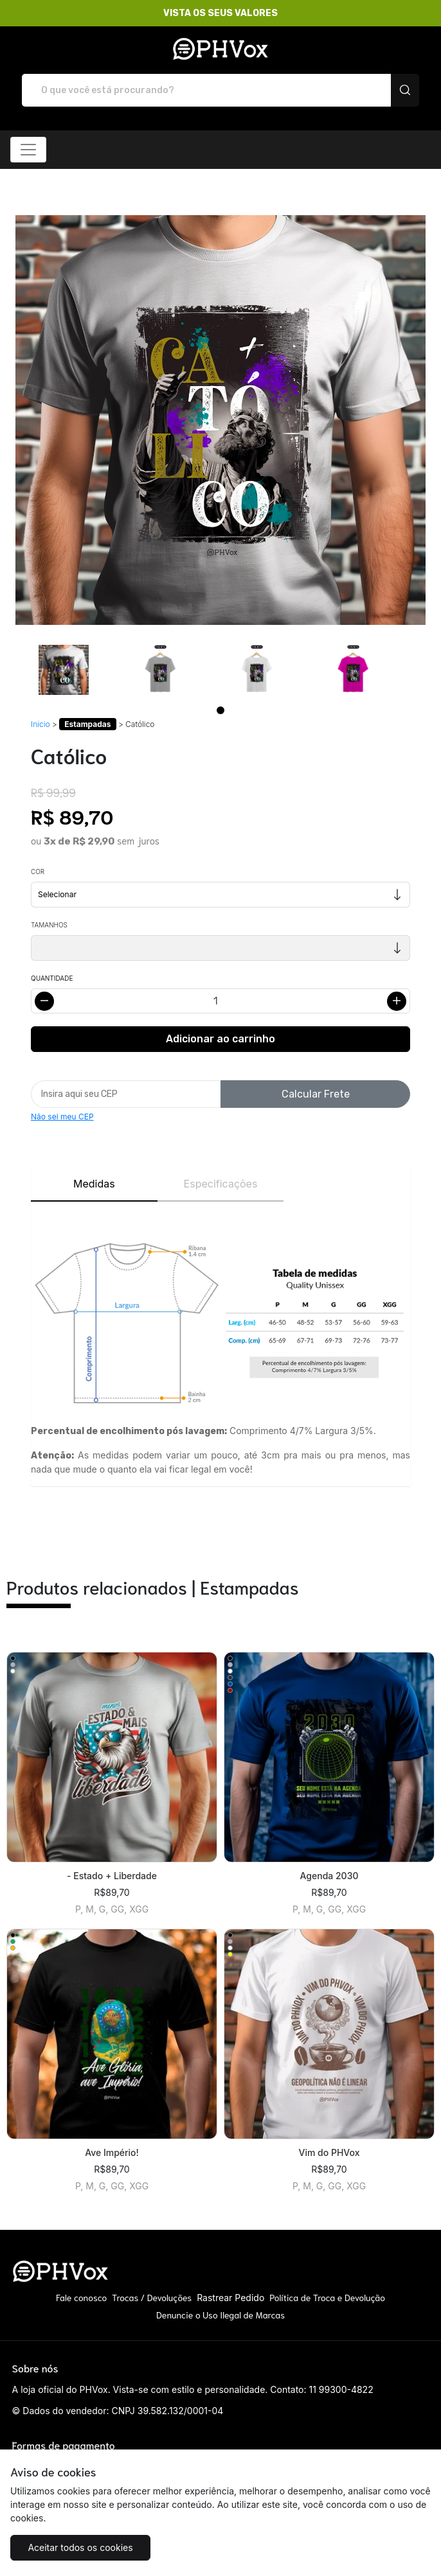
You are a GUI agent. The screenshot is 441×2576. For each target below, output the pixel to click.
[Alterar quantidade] (220, 1001)
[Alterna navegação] (28, 149)
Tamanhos (49, 925)
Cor (37, 871)
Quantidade (52, 978)
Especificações (221, 1183)
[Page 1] (220, 710)
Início (40, 724)
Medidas (94, 1183)
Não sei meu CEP (62, 1116)
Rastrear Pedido (230, 2297)
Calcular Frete (316, 1094)
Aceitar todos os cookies (80, 2547)
